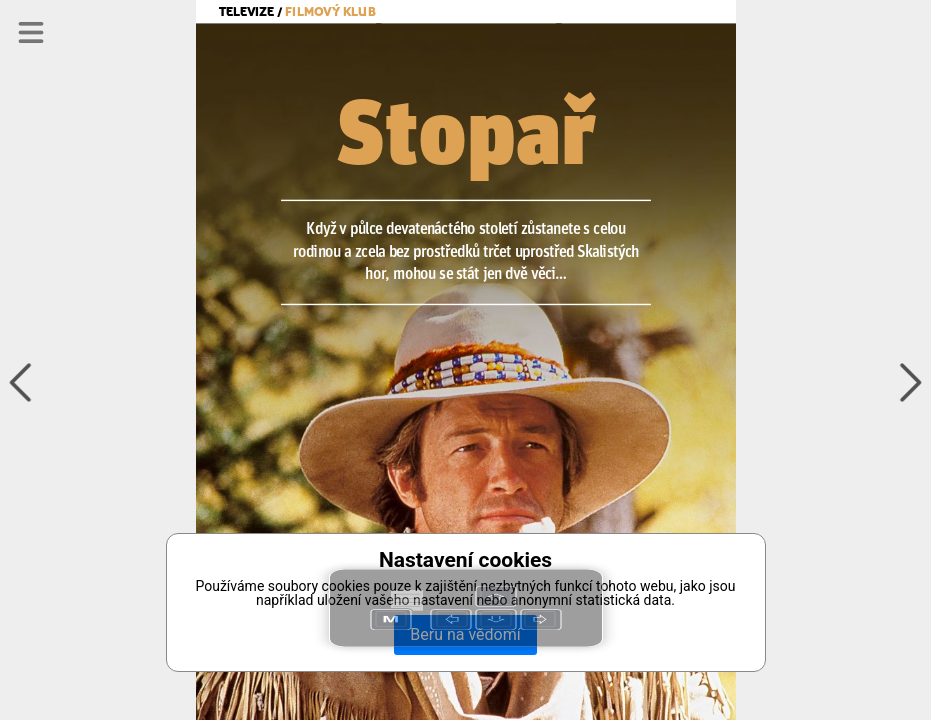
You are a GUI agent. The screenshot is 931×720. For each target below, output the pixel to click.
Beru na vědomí (465, 634)
